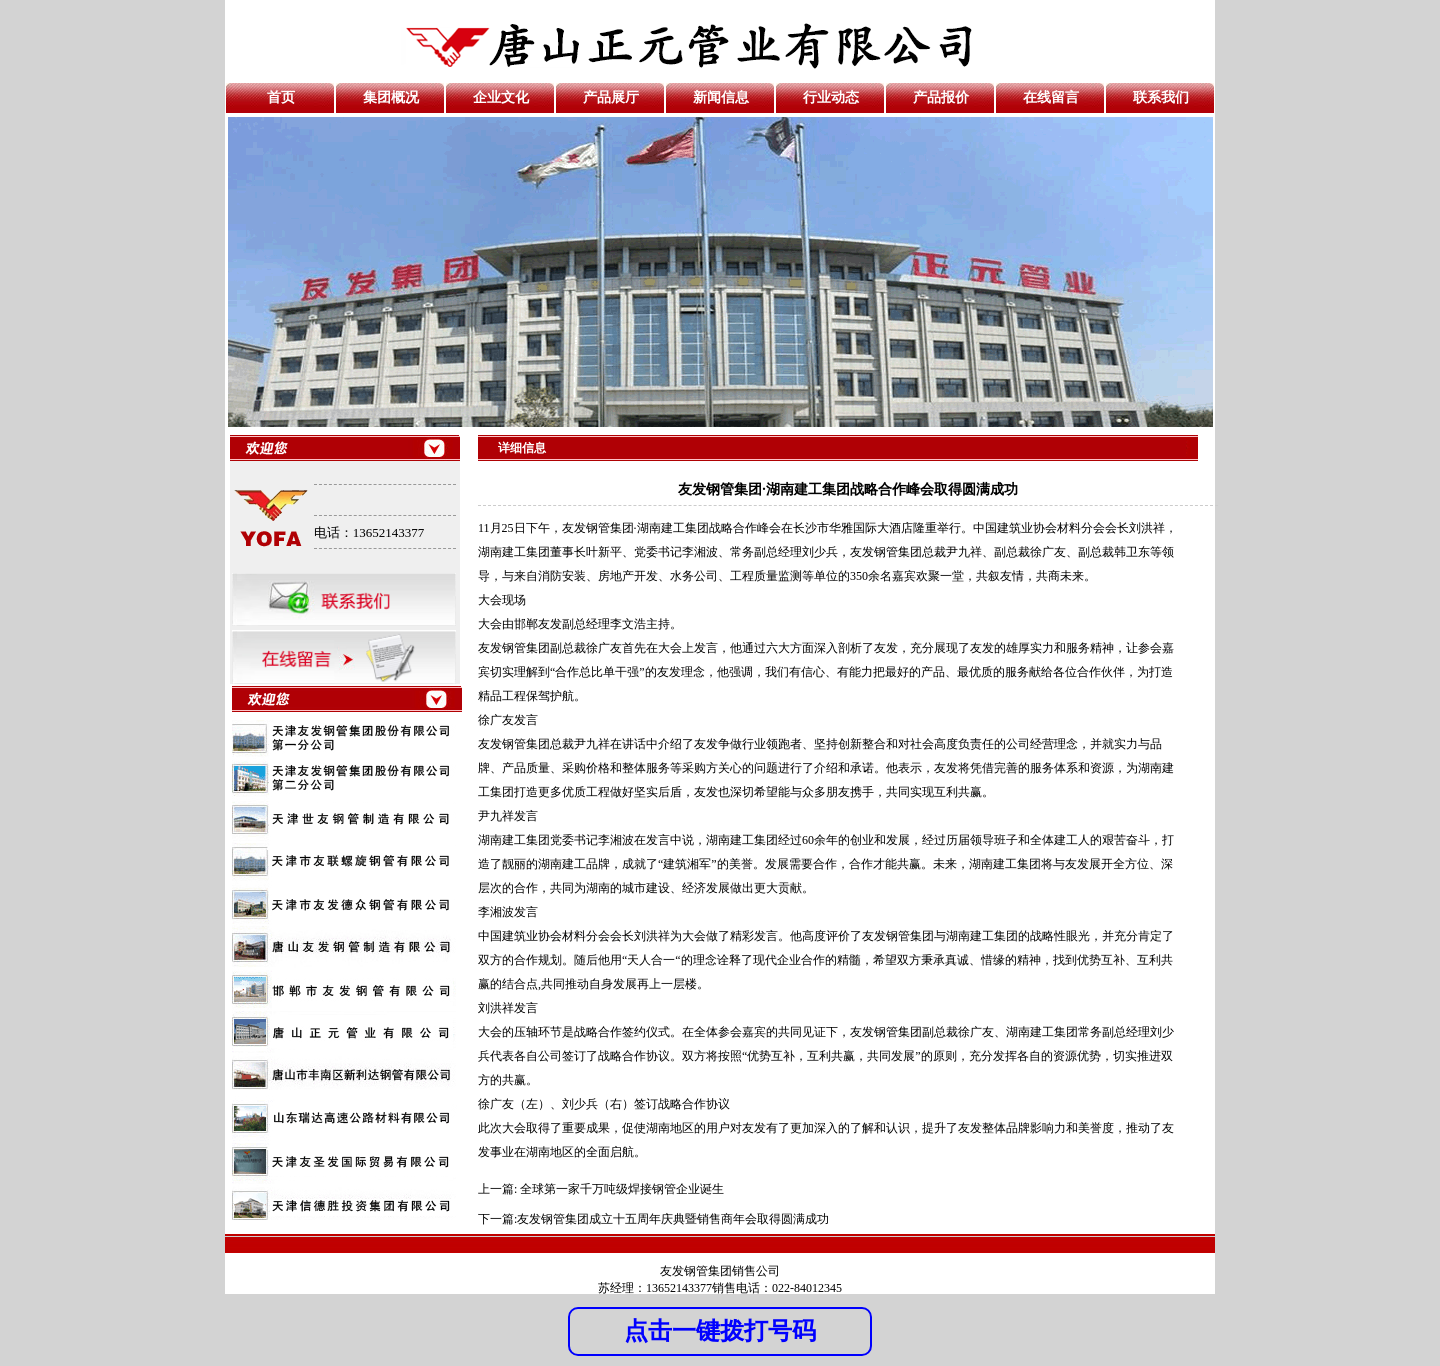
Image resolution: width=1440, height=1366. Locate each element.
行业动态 (831, 97)
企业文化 (501, 97)
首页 (281, 97)
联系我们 (1161, 97)
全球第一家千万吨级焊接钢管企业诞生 (622, 1189)
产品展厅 (611, 97)
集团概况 (391, 97)
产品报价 (941, 97)
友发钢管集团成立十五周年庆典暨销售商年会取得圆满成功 (673, 1219)
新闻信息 (721, 97)
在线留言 (1051, 97)
